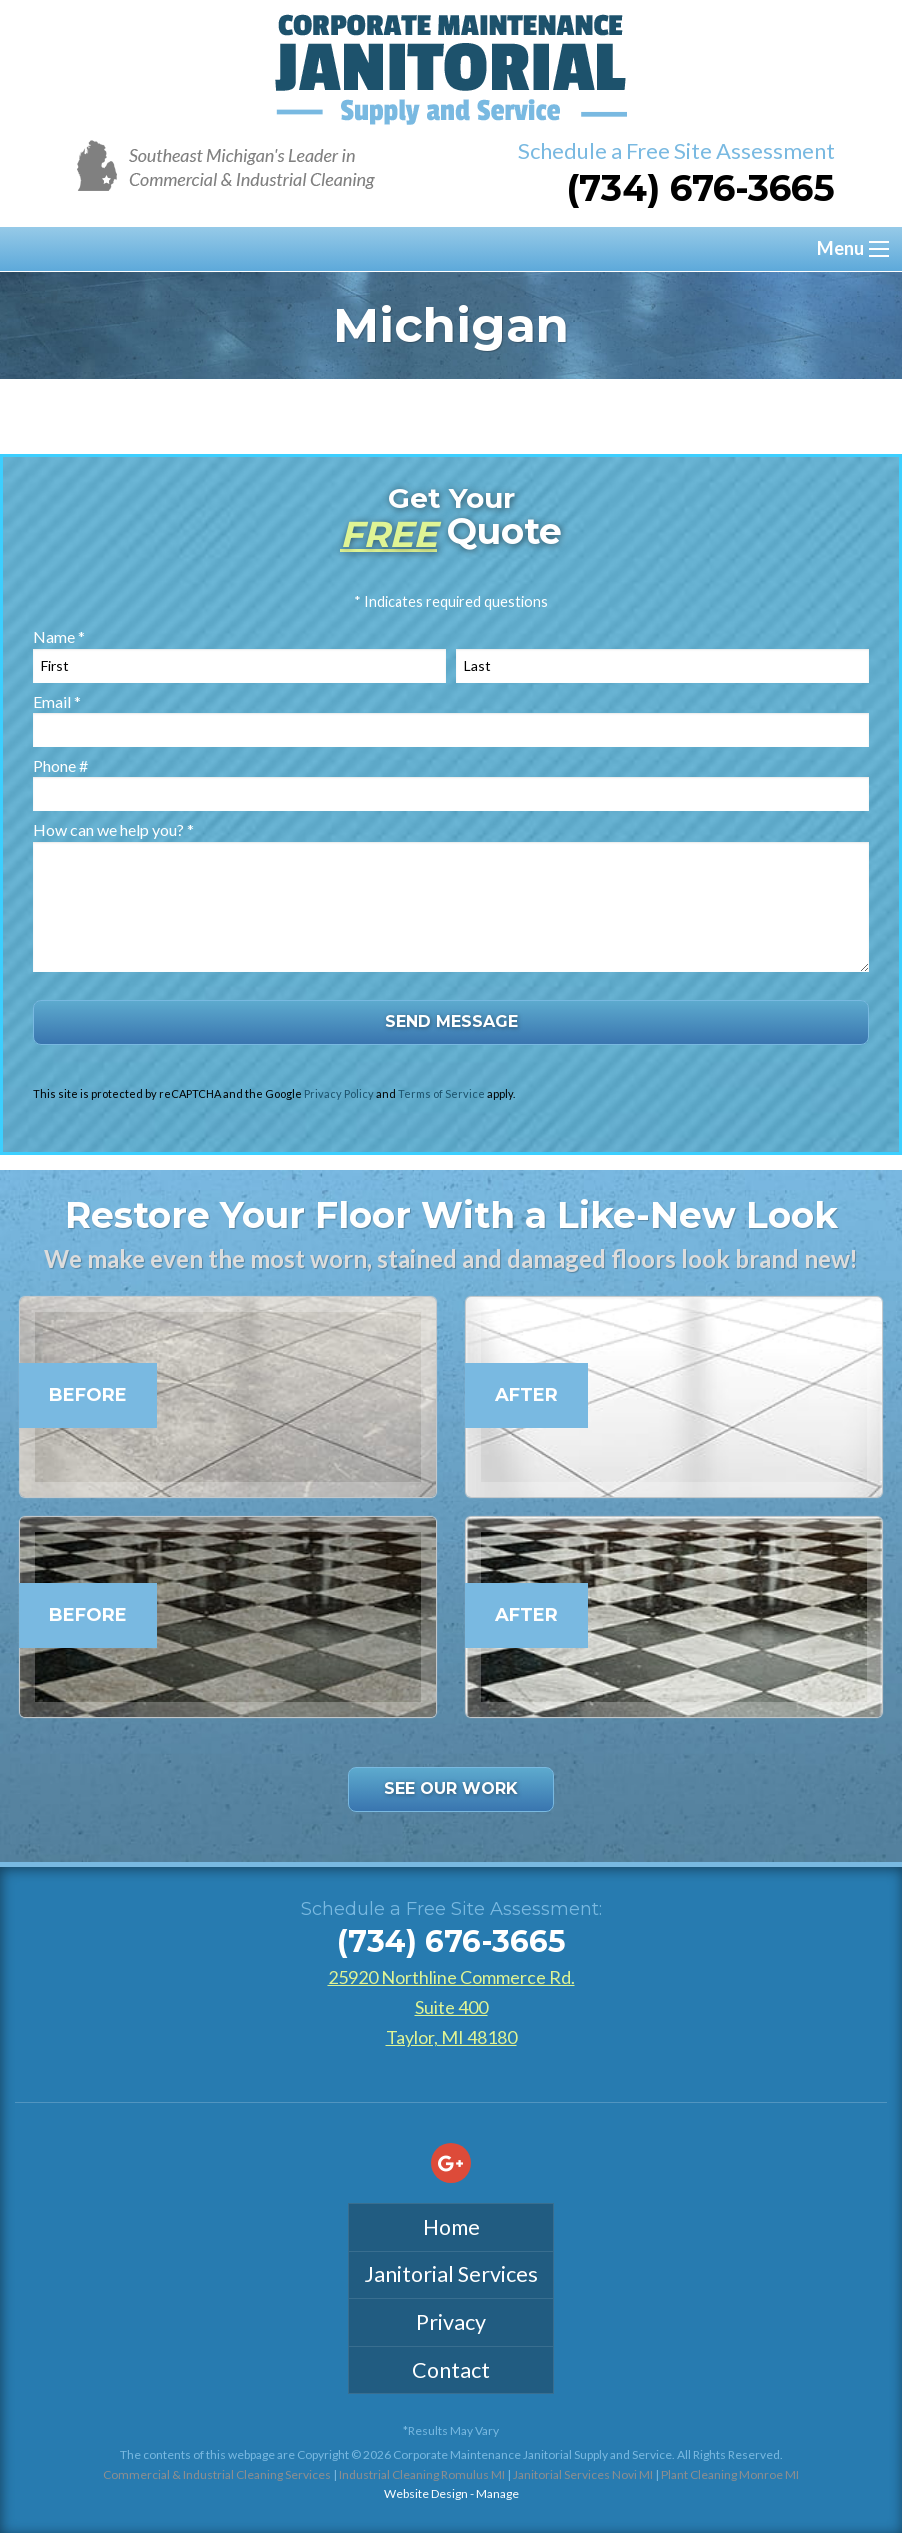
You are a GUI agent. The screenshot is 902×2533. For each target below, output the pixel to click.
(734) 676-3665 (700, 188)
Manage (497, 2493)
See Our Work (451, 1788)
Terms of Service (441, 1093)
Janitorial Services (451, 2274)
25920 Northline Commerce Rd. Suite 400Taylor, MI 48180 (451, 2007)
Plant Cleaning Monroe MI (730, 2474)
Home (451, 2227)
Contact (451, 2370)
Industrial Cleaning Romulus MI (422, 2474)
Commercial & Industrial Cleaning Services (217, 2474)
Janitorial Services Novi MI (583, 2474)
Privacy (451, 2322)
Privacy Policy (339, 1093)
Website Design (426, 2493)
